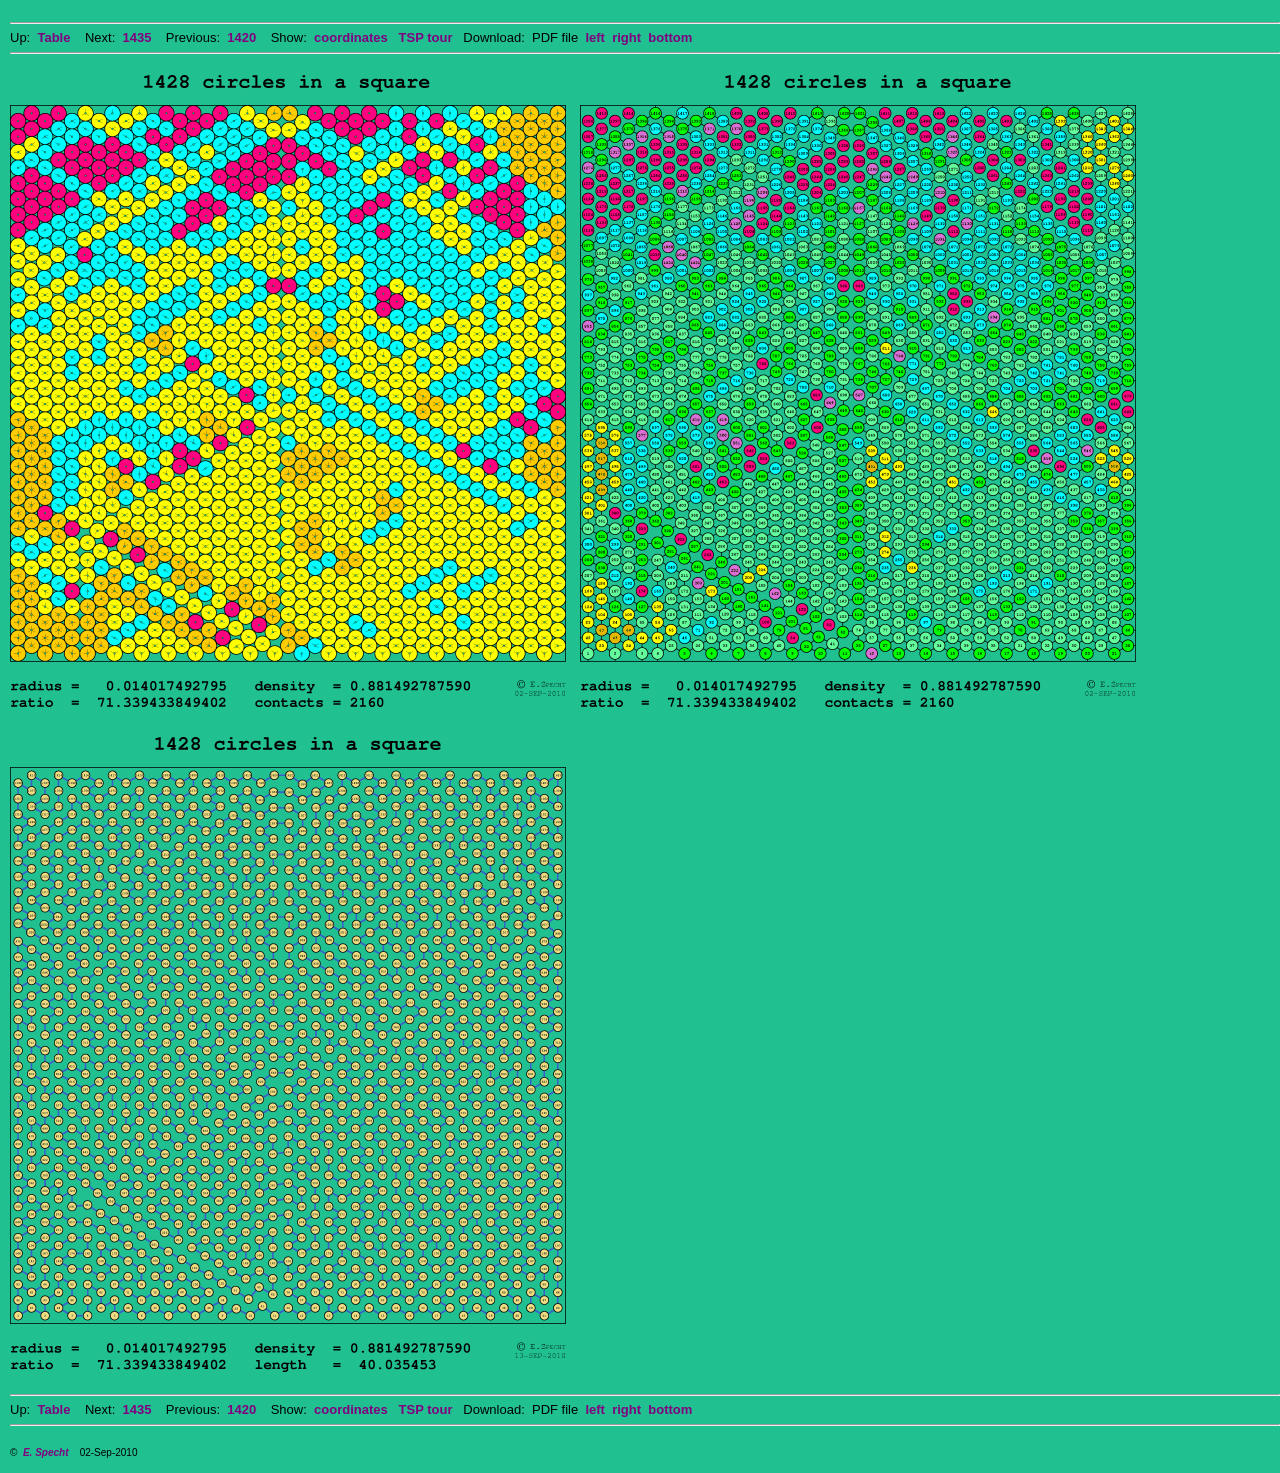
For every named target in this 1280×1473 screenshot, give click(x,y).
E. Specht (46, 1452)
